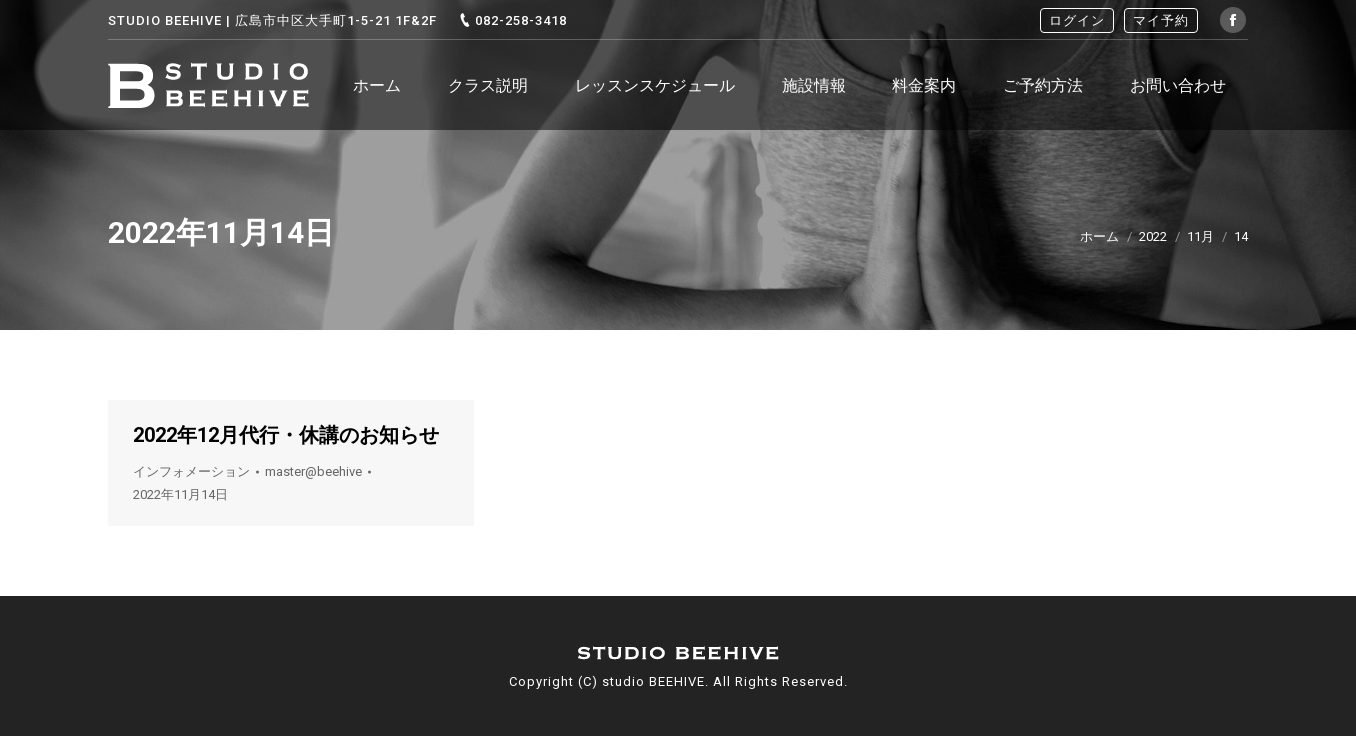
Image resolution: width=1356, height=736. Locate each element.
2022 (1153, 236)
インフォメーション (191, 471)
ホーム (1099, 236)
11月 (1200, 236)
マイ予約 (1161, 20)
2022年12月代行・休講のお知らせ (286, 435)
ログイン (1077, 20)
